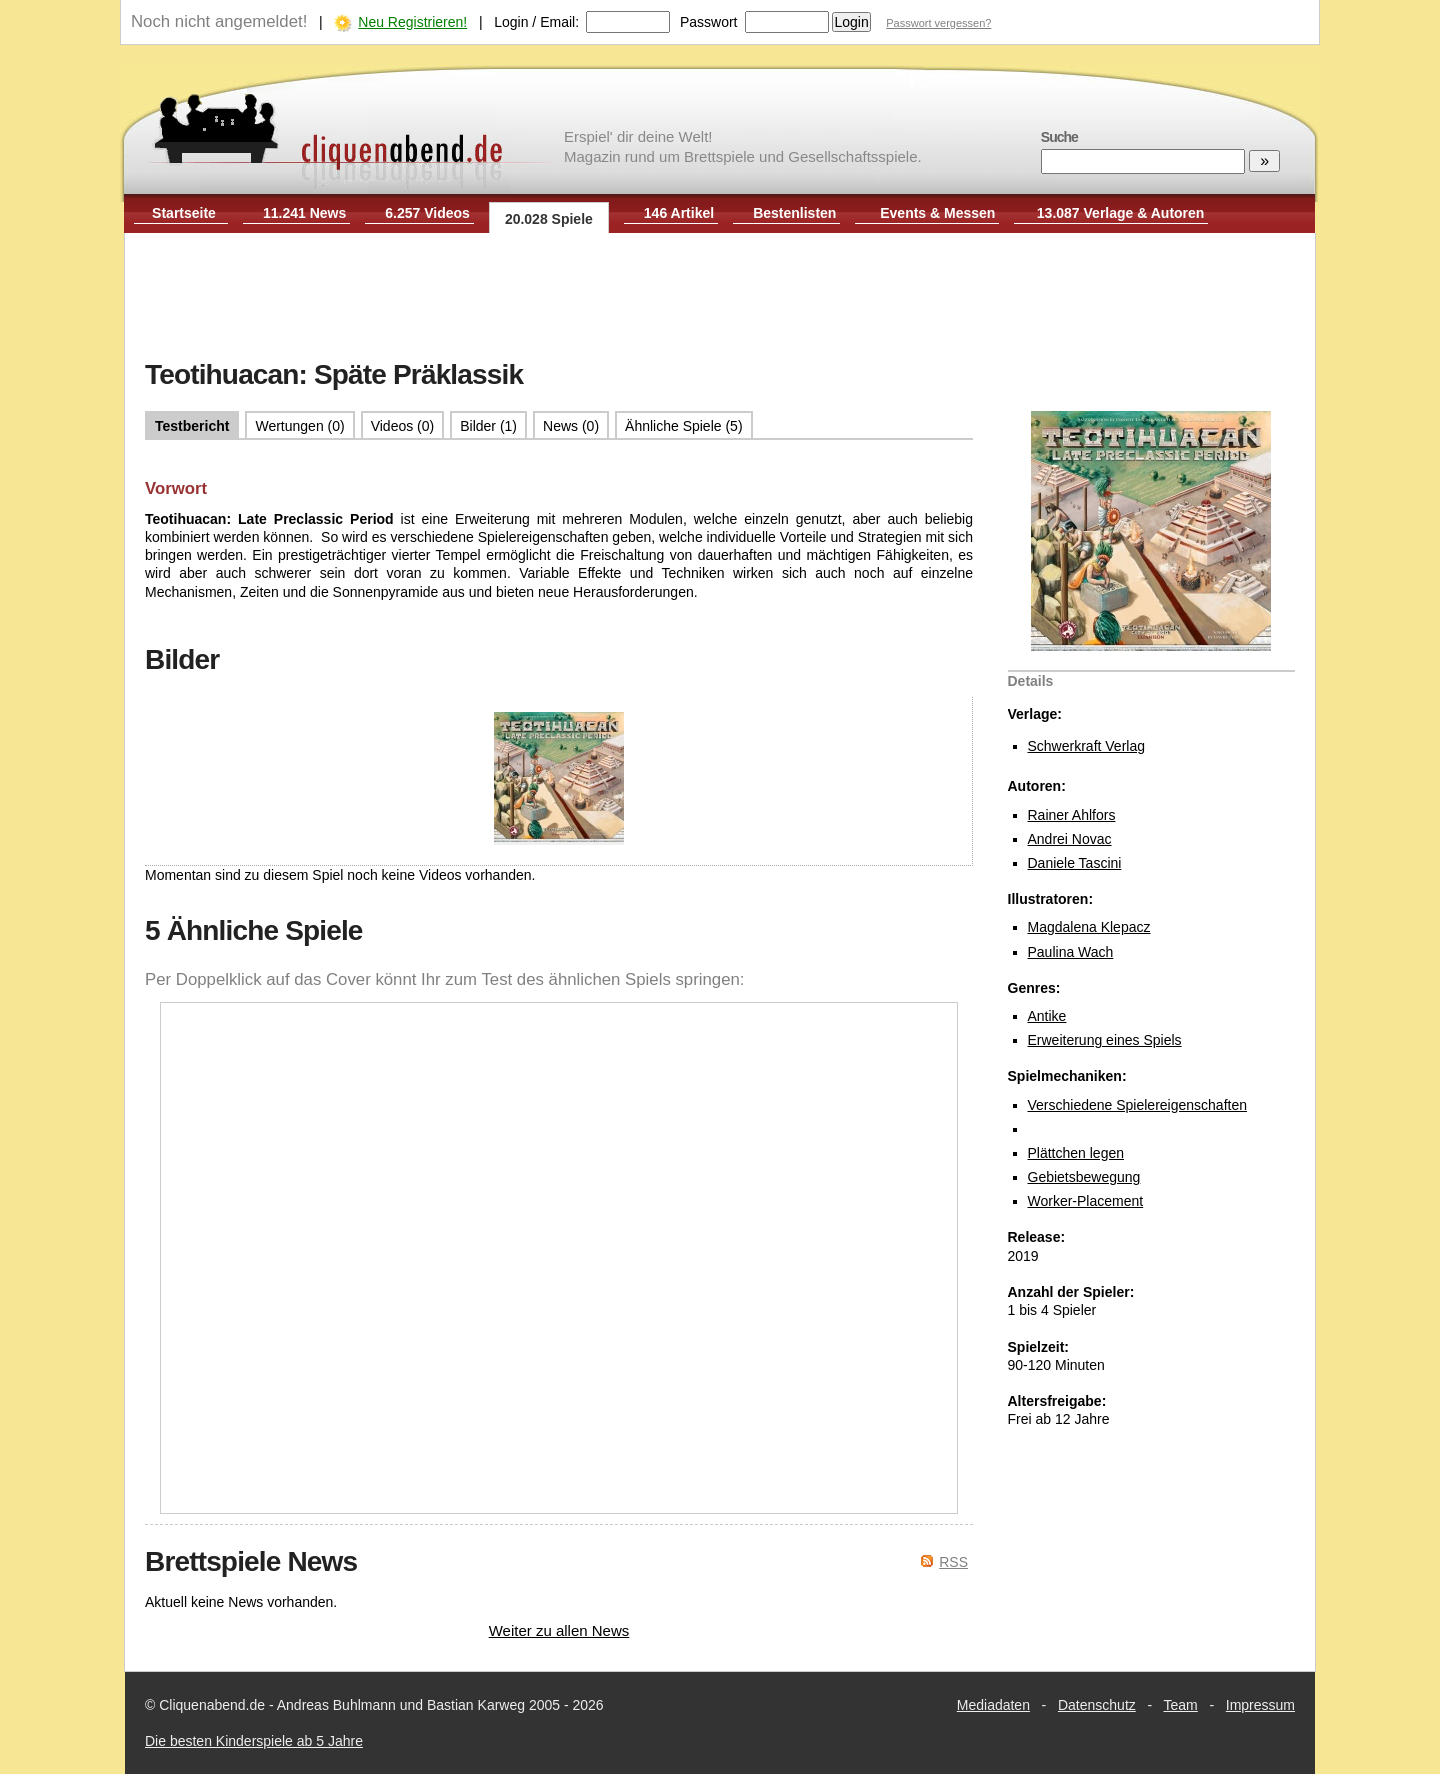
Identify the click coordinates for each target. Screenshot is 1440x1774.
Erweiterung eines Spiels (1105, 1040)
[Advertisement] (720, 298)
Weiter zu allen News (559, 1630)
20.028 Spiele (549, 219)
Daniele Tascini (1075, 863)
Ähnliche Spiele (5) (684, 426)
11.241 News (304, 213)
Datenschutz (1097, 1705)
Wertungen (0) (299, 426)
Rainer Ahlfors (1072, 815)
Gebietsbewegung (1084, 1177)
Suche (1059, 137)
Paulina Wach (1071, 952)
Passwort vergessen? (938, 23)
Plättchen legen (1076, 1153)
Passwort (709, 22)
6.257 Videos (427, 213)
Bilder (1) (488, 426)
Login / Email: (536, 22)
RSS (953, 1562)
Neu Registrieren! (412, 22)
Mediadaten (993, 1705)
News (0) (571, 426)
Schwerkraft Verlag (1087, 746)
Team (1181, 1705)
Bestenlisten (794, 213)
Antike (1047, 1016)
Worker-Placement (1086, 1201)
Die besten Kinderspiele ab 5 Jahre (254, 1741)
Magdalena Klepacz (1089, 927)
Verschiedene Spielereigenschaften (1138, 1105)
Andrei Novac (1070, 839)
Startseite (184, 213)
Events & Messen (937, 213)
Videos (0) (403, 426)
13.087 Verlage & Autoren (1121, 213)
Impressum (1260, 1705)
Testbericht (192, 426)
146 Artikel (679, 213)
